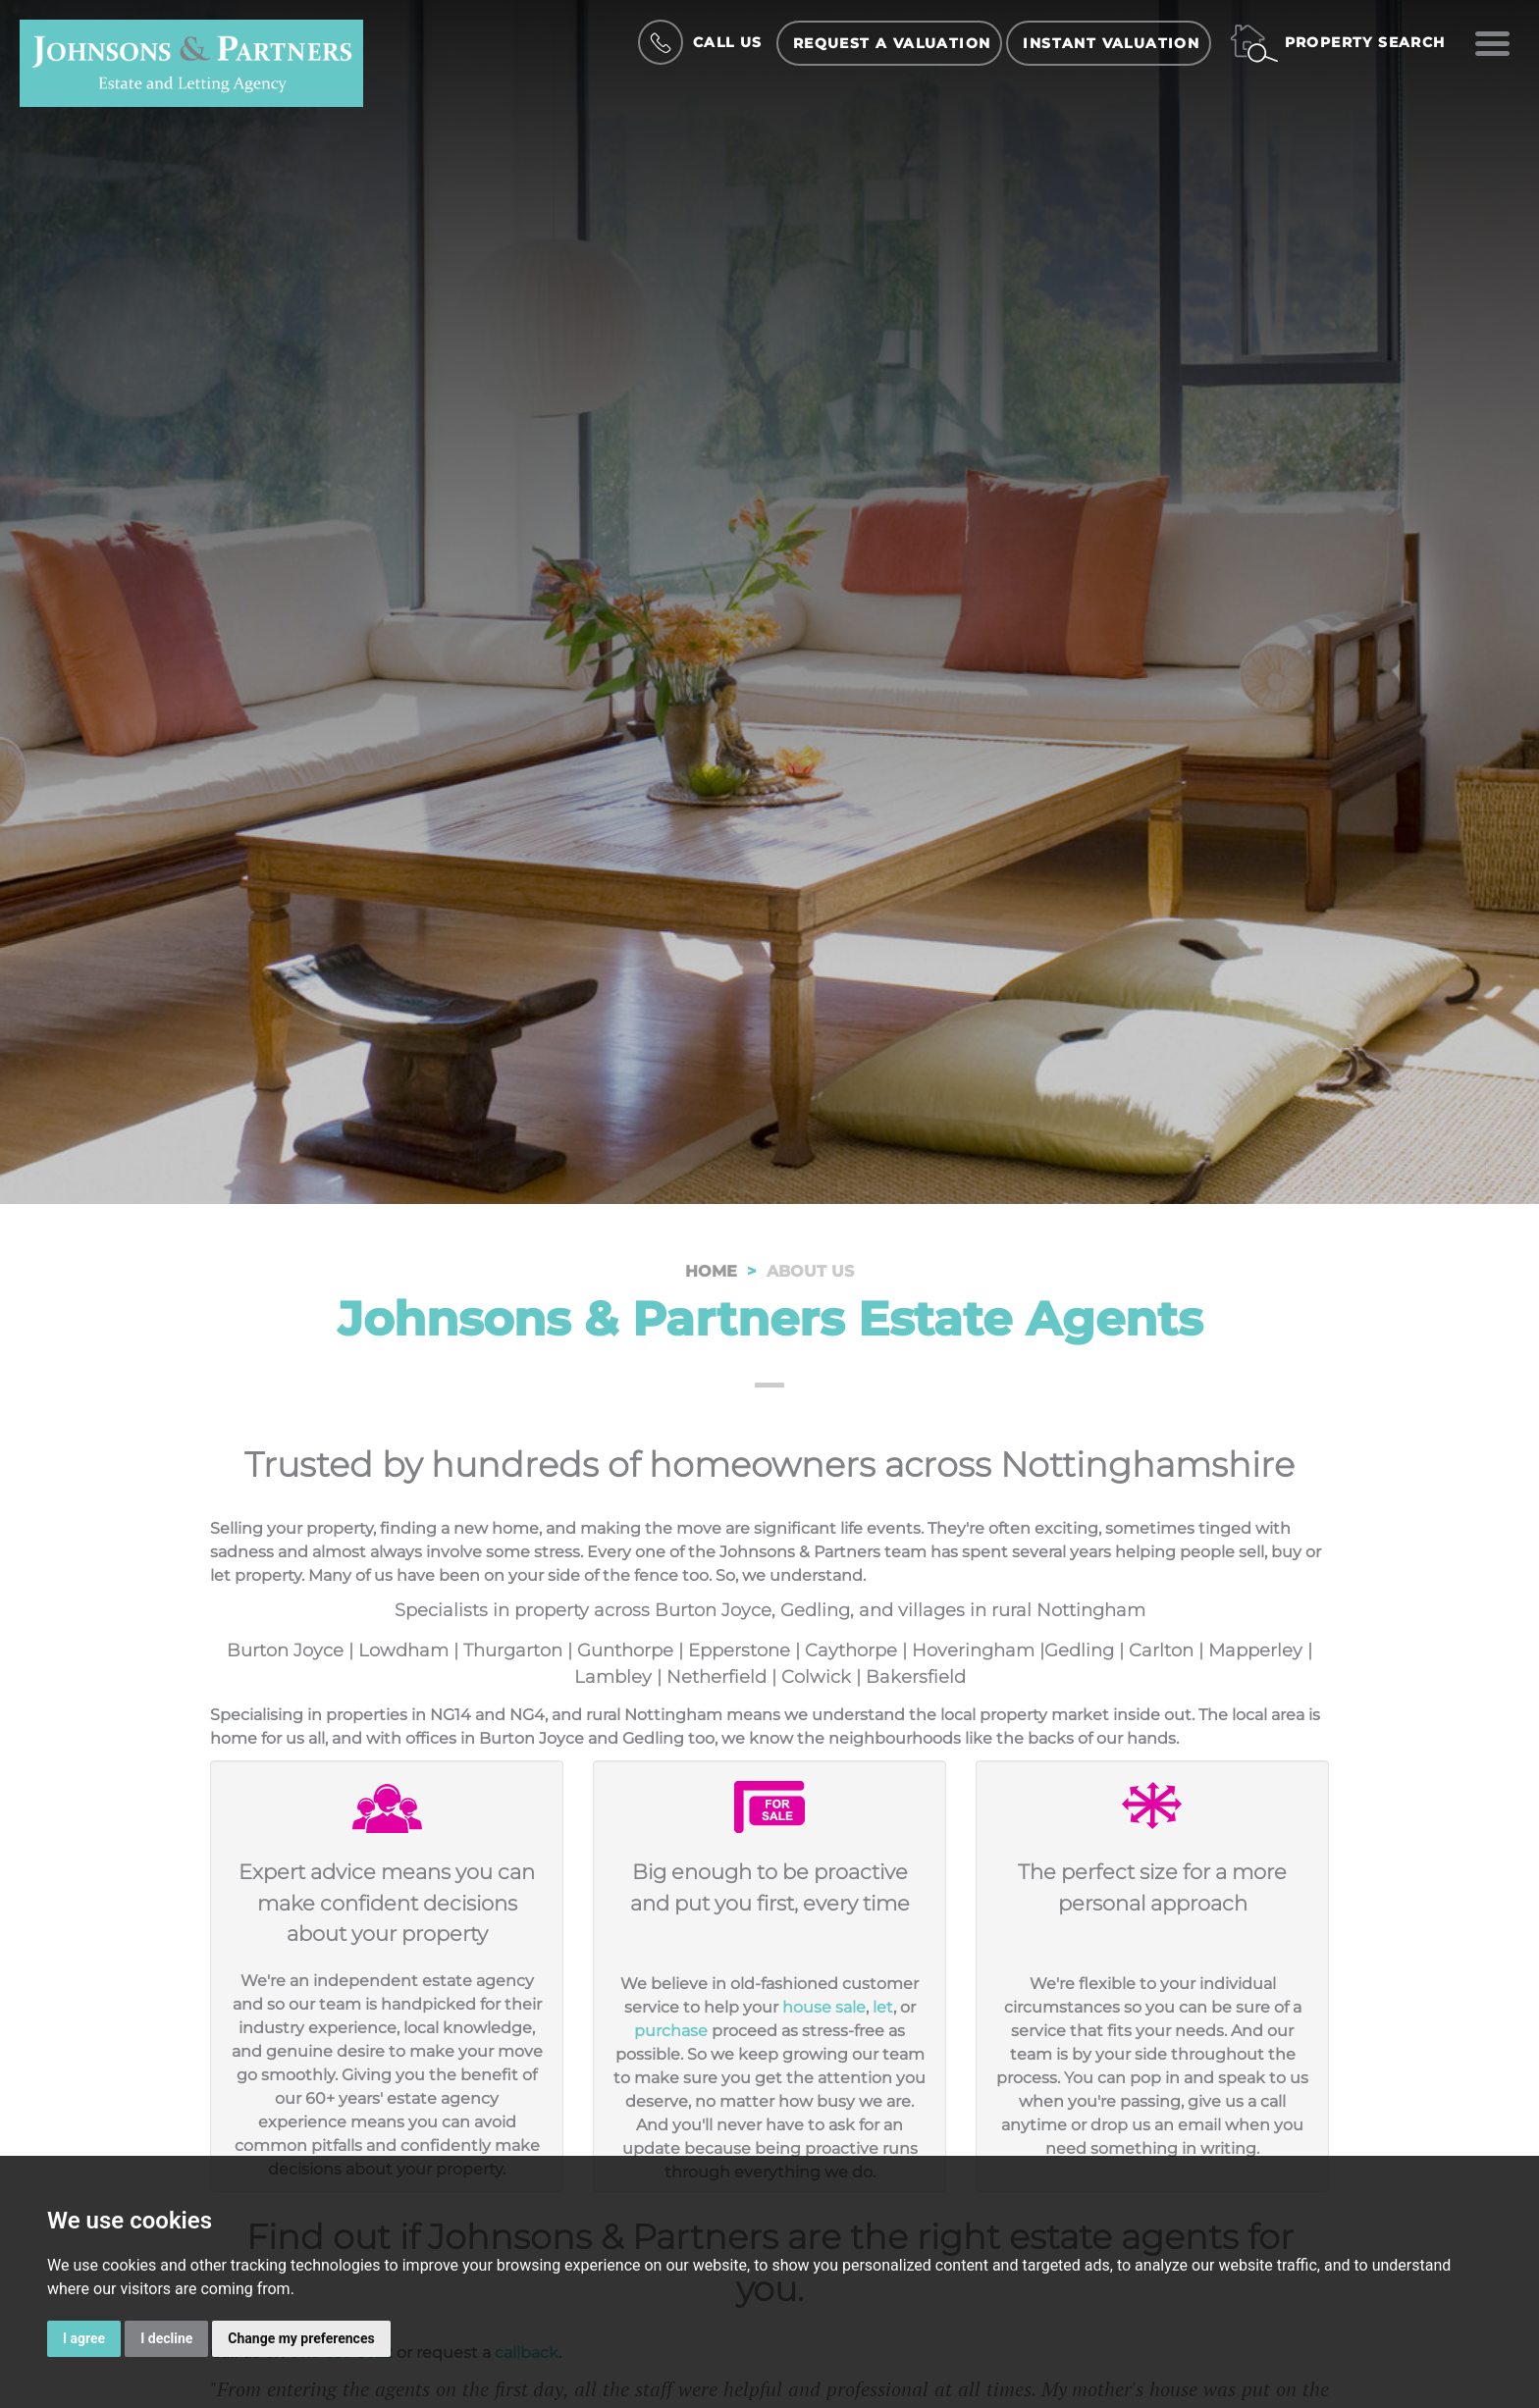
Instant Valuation (1111, 43)
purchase (671, 2030)
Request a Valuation (892, 43)
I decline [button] (166, 2338)
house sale (824, 2007)
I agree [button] (84, 2338)
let (883, 2007)
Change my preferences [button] (301, 2338)
